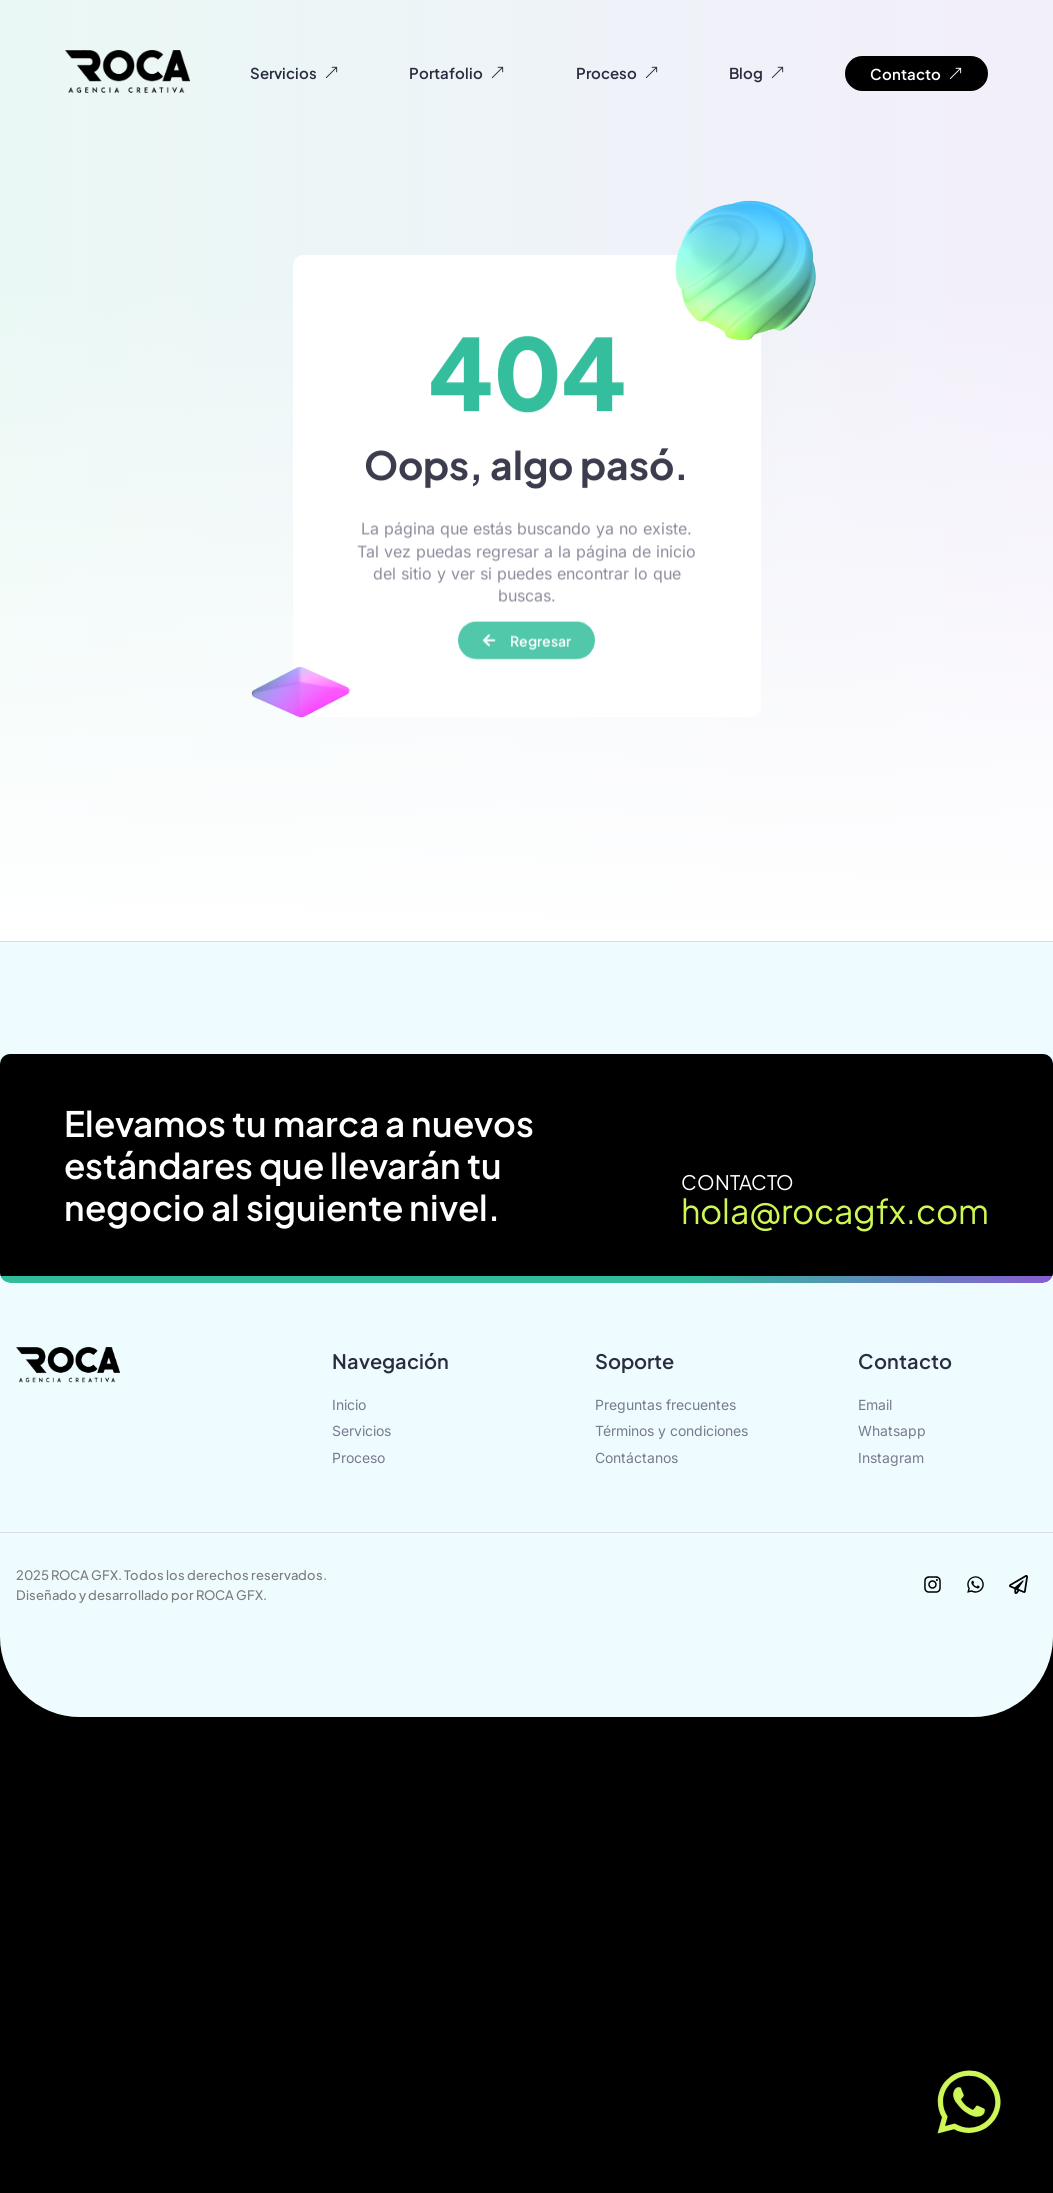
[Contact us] (973, 2102)
